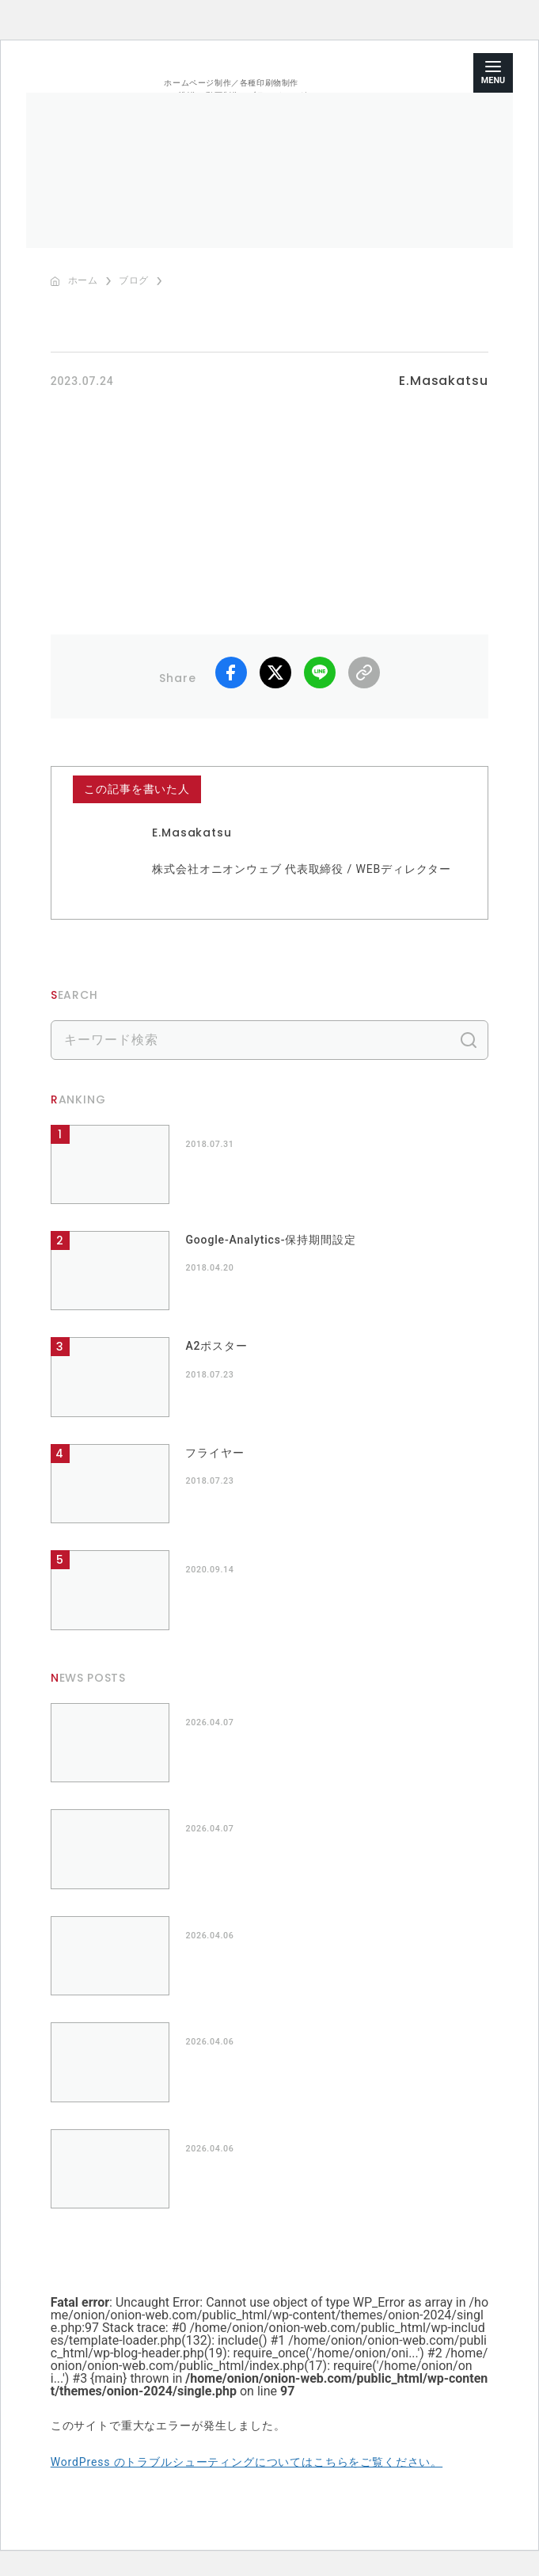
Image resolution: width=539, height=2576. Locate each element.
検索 (469, 1040)
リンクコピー (364, 672)
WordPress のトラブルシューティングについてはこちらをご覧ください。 (246, 2462)
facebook (231, 672)
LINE (320, 672)
